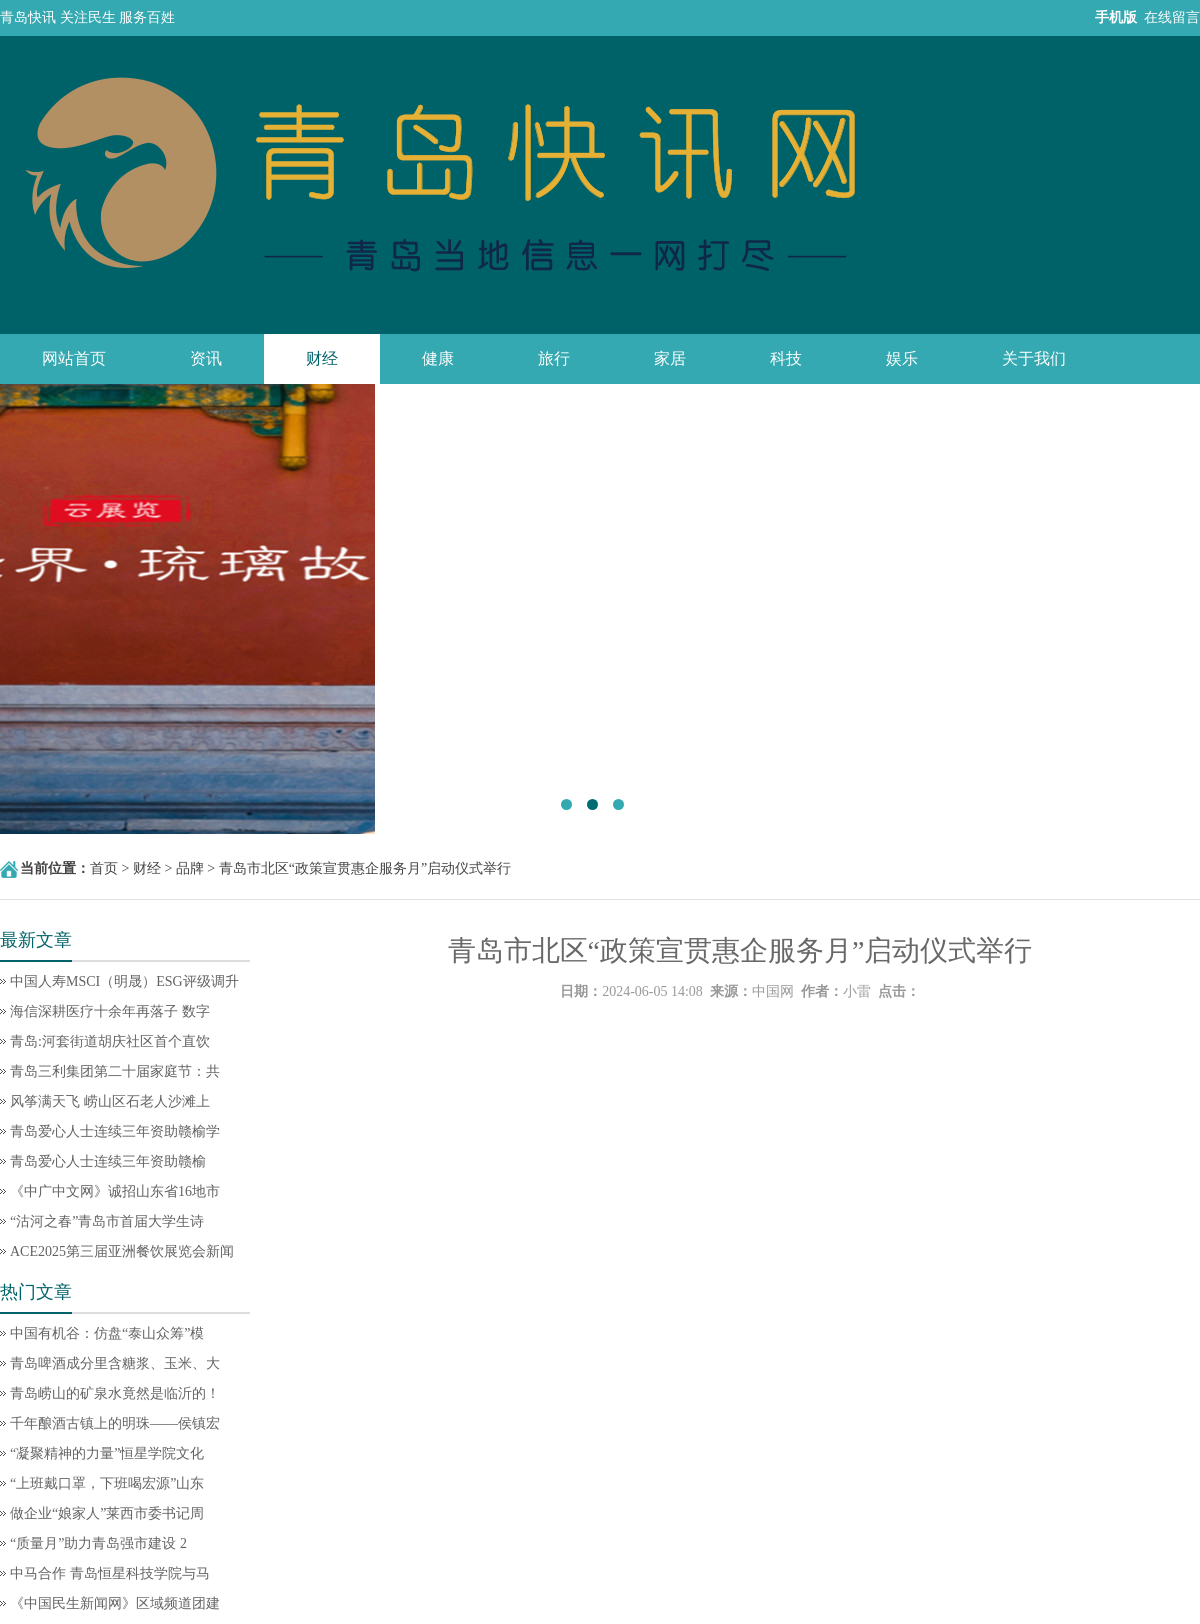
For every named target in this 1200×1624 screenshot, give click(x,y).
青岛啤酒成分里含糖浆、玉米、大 (115, 1363)
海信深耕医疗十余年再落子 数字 (110, 1011)
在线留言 (1172, 17)
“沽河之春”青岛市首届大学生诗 (107, 1221)
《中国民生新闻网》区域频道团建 (115, 1603)
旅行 (554, 358)
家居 (670, 358)
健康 (438, 358)
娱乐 (902, 358)
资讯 (206, 358)
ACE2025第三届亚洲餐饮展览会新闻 (122, 1251)
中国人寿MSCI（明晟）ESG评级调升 (124, 981)
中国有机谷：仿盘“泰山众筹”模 (107, 1333)
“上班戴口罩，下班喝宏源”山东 (107, 1483)
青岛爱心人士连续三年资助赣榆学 (115, 1131)
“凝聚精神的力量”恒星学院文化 (107, 1453)
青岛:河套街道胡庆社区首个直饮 (110, 1041)
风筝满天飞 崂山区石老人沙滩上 (110, 1101)
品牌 (190, 868)
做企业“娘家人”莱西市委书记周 (107, 1513)
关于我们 (1034, 358)
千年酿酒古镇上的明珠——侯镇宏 (115, 1423)
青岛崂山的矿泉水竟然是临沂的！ (115, 1393)
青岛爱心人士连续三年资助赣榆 (108, 1161)
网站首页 (74, 358)
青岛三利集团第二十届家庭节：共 (115, 1071)
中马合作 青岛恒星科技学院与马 (110, 1573)
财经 (322, 358)
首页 (104, 868)
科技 (786, 358)
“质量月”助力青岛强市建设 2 (98, 1543)
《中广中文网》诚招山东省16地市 (115, 1191)
